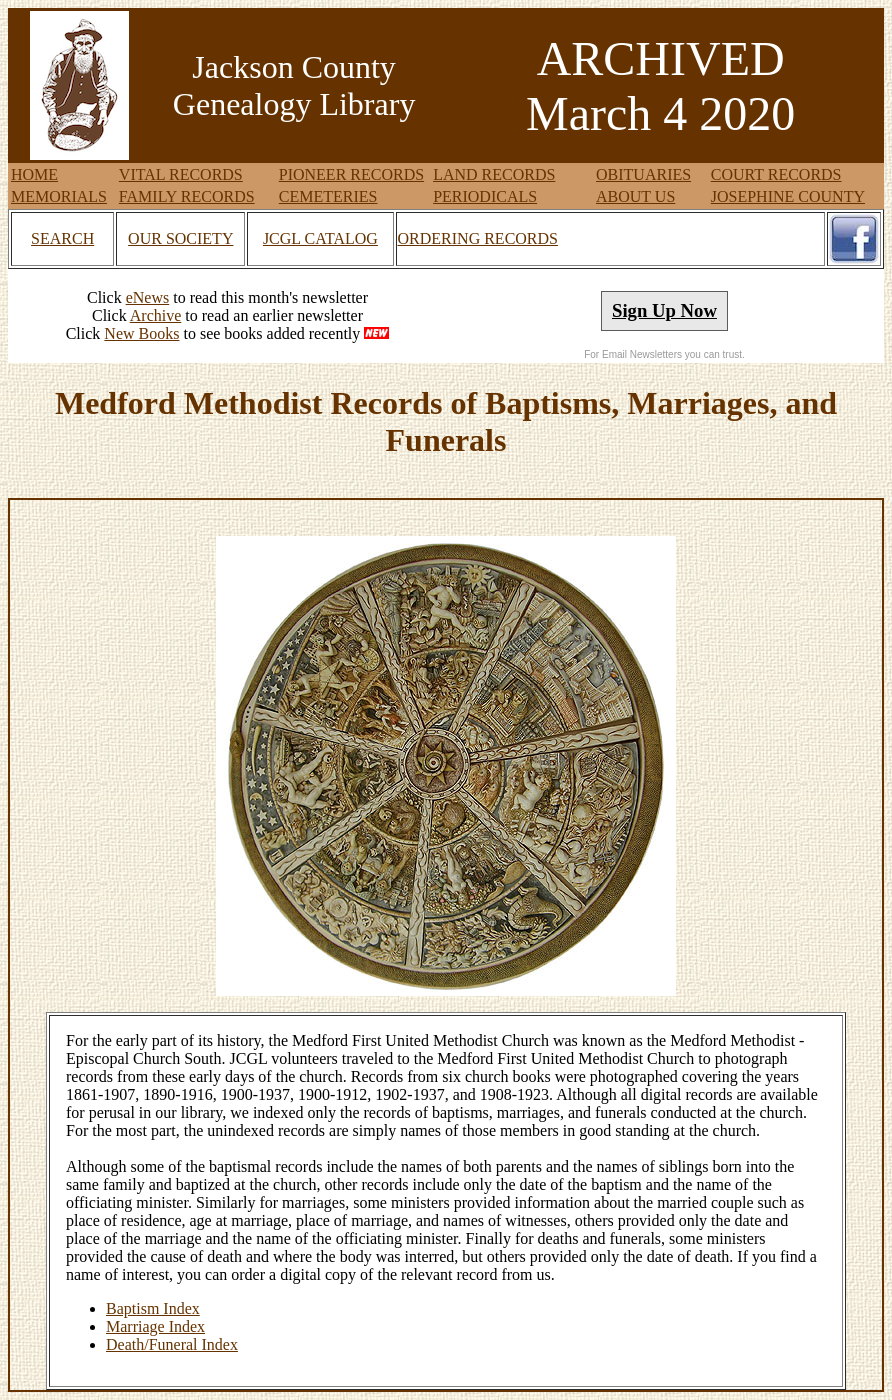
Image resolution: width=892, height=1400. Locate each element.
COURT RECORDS (776, 174)
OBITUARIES (643, 174)
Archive (156, 315)
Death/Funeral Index (172, 1344)
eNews (148, 297)
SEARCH (62, 238)
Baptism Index (153, 1308)
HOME (34, 174)
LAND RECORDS (494, 174)
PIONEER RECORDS (351, 174)
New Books (141, 333)
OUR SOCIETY (180, 238)
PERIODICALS (485, 196)
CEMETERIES (328, 196)
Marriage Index (155, 1326)
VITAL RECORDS (181, 174)
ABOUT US (635, 196)
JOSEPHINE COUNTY (788, 196)
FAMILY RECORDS (187, 196)
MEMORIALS (59, 196)
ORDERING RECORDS (478, 238)
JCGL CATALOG (320, 238)
